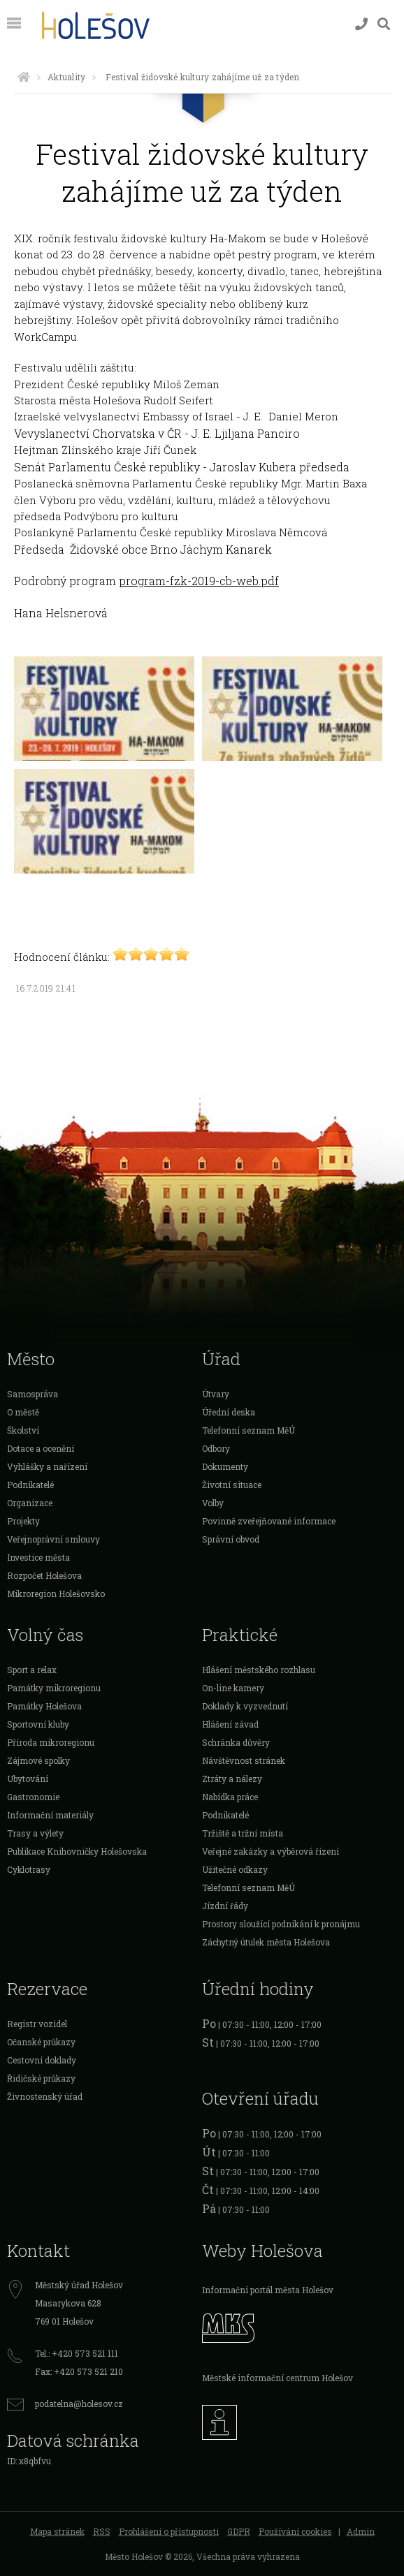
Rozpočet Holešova (44, 1575)
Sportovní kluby (38, 1724)
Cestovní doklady (41, 2060)
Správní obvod (230, 1539)
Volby (213, 1502)
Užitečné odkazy (235, 1869)
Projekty (23, 1520)
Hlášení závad (230, 1724)
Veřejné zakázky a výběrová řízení (270, 1851)
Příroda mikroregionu (50, 1742)
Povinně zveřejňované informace (269, 1520)
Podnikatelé (30, 1484)
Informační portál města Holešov (267, 2289)
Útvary (215, 1393)
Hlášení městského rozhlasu (258, 1669)
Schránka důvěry (236, 1742)
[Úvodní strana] (23, 76)
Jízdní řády (225, 1905)
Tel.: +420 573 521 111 (76, 2353)
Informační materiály (50, 1814)
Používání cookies (295, 2531)
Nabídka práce (230, 1796)
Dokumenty (225, 1466)
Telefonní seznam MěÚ (248, 1430)
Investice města (38, 1557)
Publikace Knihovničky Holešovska (77, 1851)
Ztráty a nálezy (232, 1778)
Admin (361, 2531)
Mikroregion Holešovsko (56, 1593)
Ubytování (27, 1778)
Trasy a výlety (35, 1833)
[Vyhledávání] (383, 24)
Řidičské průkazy (41, 2078)
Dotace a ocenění (40, 1448)
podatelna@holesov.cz (79, 2403)
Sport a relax (32, 1669)
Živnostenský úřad (44, 2096)
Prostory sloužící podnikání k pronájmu (281, 1923)
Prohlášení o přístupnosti (169, 2531)
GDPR (238, 2531)
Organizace (29, 1502)
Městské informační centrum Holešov (277, 2377)
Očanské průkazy (41, 2041)
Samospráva (32, 1393)
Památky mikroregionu (54, 1687)
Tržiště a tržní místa (242, 1833)
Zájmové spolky (38, 1760)
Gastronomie (33, 1796)
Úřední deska (228, 1412)
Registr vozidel (37, 2023)
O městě (23, 1412)
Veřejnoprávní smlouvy (53, 1539)
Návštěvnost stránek (243, 1760)
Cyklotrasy (28, 1869)
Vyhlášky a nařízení (47, 1466)
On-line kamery (233, 1687)
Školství (23, 1430)
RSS (101, 2531)
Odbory (216, 1448)
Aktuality (66, 76)
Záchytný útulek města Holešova (266, 1942)
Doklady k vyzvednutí (245, 1706)
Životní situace (231, 1484)
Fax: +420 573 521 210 (79, 2371)
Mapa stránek (57, 2531)
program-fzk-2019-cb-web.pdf (199, 580)
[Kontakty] (361, 24)
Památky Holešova (44, 1706)
